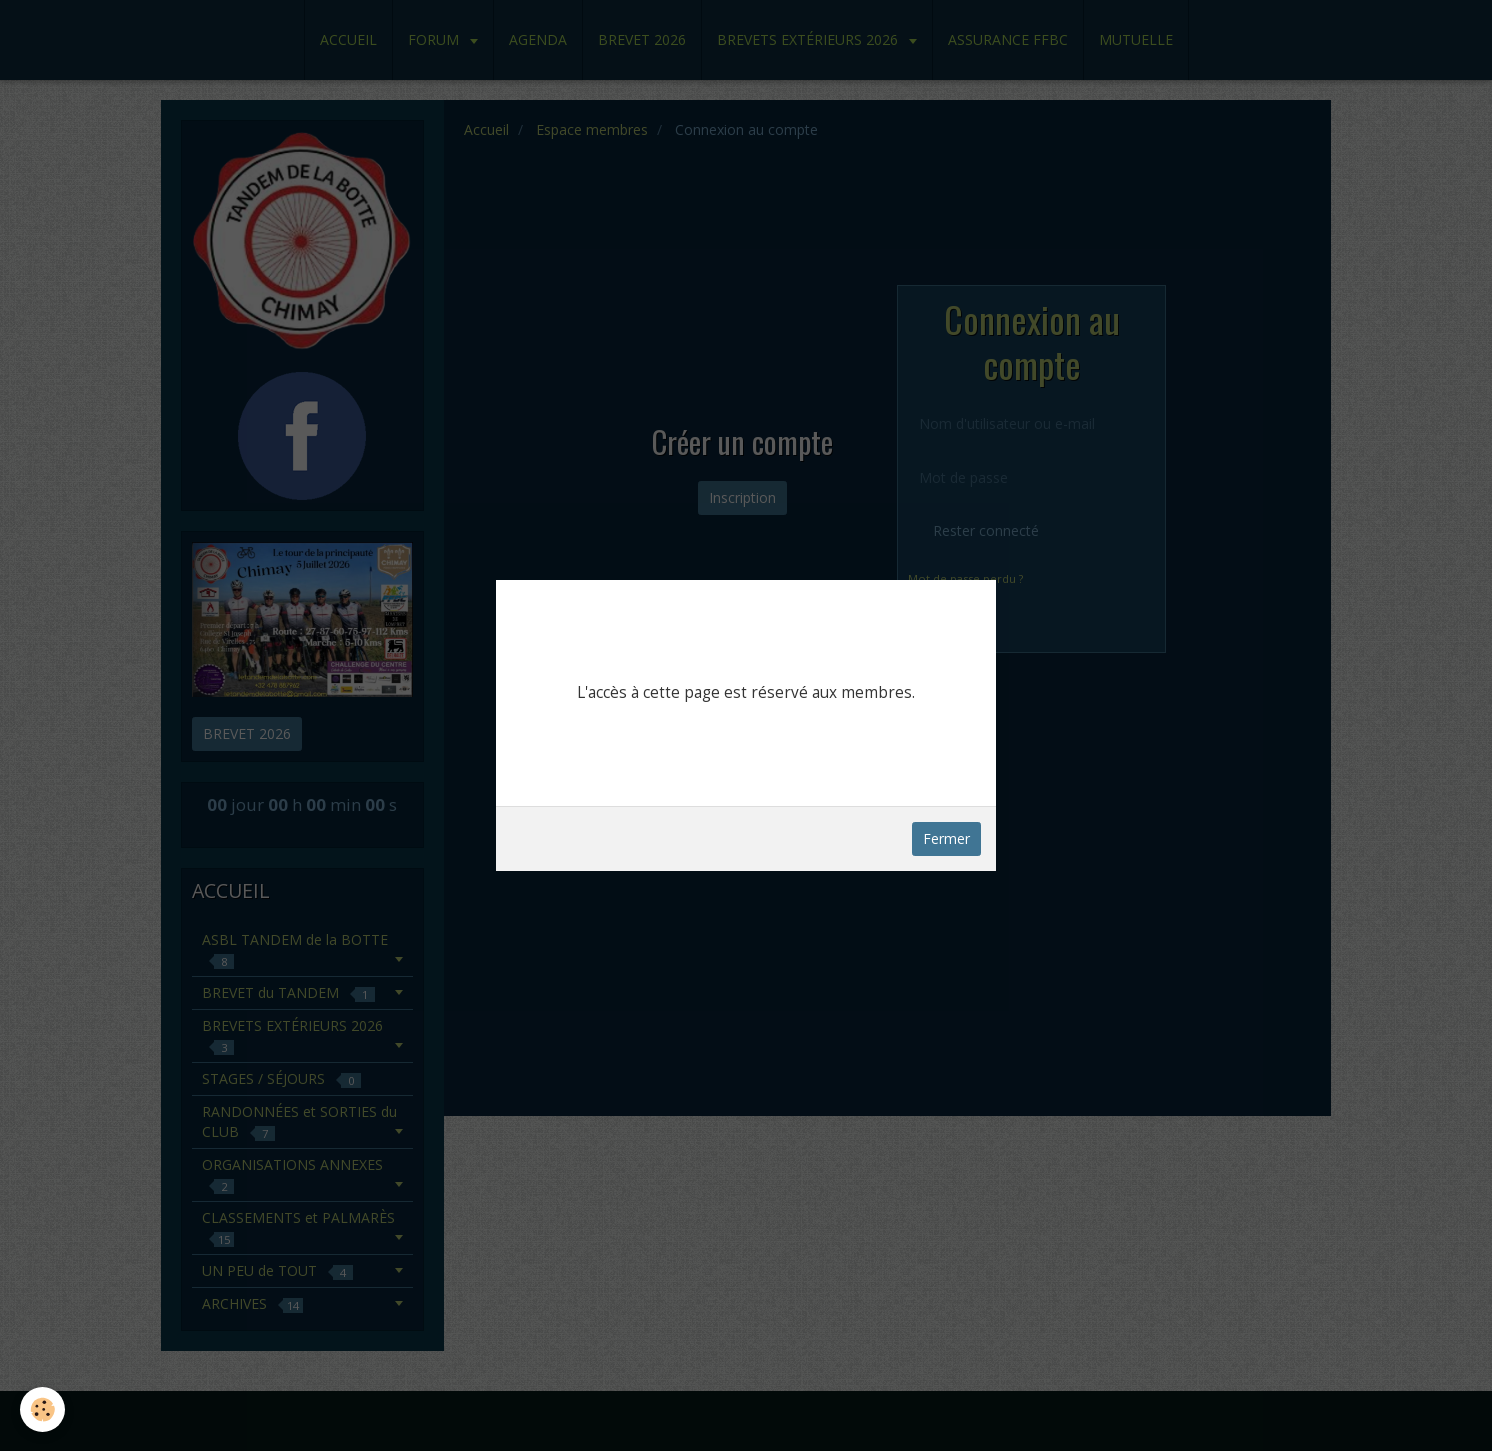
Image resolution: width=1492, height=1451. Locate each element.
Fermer (946, 838)
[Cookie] (42, 1409)
